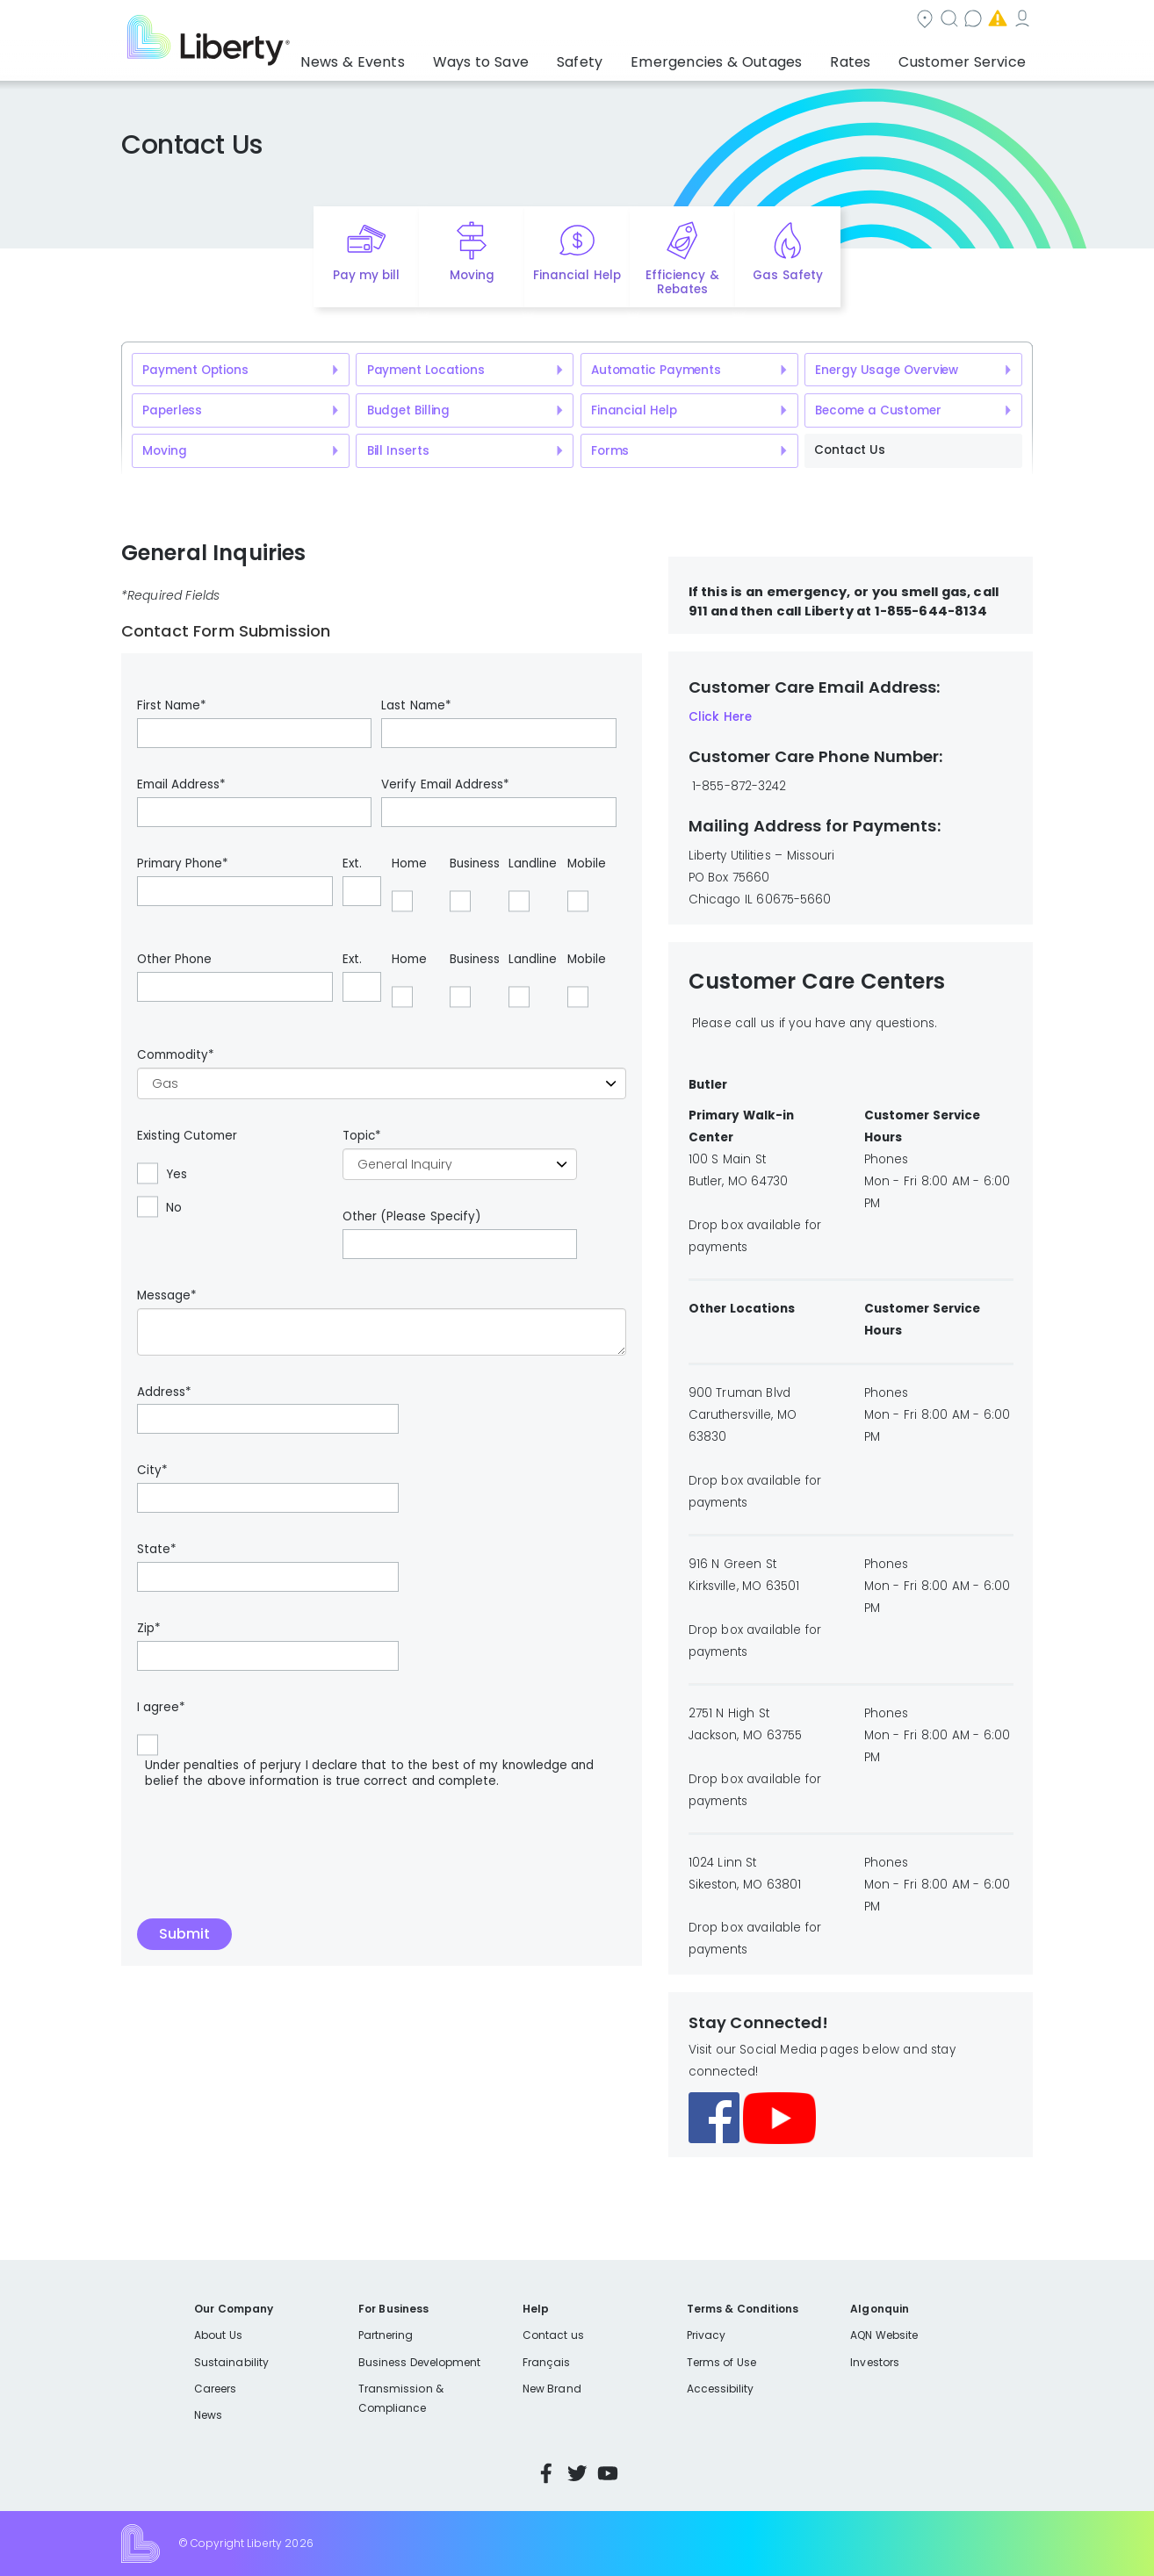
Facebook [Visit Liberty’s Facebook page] (546, 2473)
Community (587, 20)
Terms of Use (722, 2362)
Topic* (362, 1136)
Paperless (172, 410)
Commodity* (175, 1055)
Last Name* (416, 706)
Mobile (586, 864)
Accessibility (720, 2388)
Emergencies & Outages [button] (747, 57)
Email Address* (181, 785)
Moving (164, 451)
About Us (218, 2335)
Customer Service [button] (967, 57)
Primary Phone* (182, 864)
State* (157, 1550)
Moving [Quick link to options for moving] (472, 275)
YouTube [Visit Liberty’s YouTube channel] (607, 2473)
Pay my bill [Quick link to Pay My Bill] (366, 275)
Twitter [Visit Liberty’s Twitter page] (577, 2473)
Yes (176, 1175)
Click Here (720, 717)
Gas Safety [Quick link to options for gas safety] (787, 275)
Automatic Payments (656, 370)
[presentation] (270, 1849)
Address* (164, 1392)
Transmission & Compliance (401, 2398)
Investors (874, 2362)
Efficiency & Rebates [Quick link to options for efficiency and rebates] (682, 283)
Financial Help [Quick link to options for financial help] (576, 275)
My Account (994, 20)
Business (474, 864)
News (208, 2414)
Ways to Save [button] (537, 57)
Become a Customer (878, 410)
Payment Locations (426, 370)
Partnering (386, 2335)
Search (682, 20)
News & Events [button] (424, 57)
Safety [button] (625, 57)
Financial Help (633, 410)
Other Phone (174, 960)
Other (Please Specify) (411, 1217)
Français (546, 2362)
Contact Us (849, 450)
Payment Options (195, 370)
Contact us (775, 20)
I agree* (161, 1708)
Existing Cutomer (187, 1136)
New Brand (552, 2388)
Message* (167, 1296)
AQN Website (884, 2335)
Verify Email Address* (445, 785)
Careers (215, 2388)
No (174, 1208)
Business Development (419, 2362)
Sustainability (231, 2362)
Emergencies (883, 20)
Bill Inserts (398, 451)
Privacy (706, 2335)
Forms (610, 451)
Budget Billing (408, 410)
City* (152, 1471)
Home (409, 864)
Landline (532, 864)
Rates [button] (867, 57)
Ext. (352, 864)
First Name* (171, 706)
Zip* (149, 1629)
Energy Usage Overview (886, 370)
